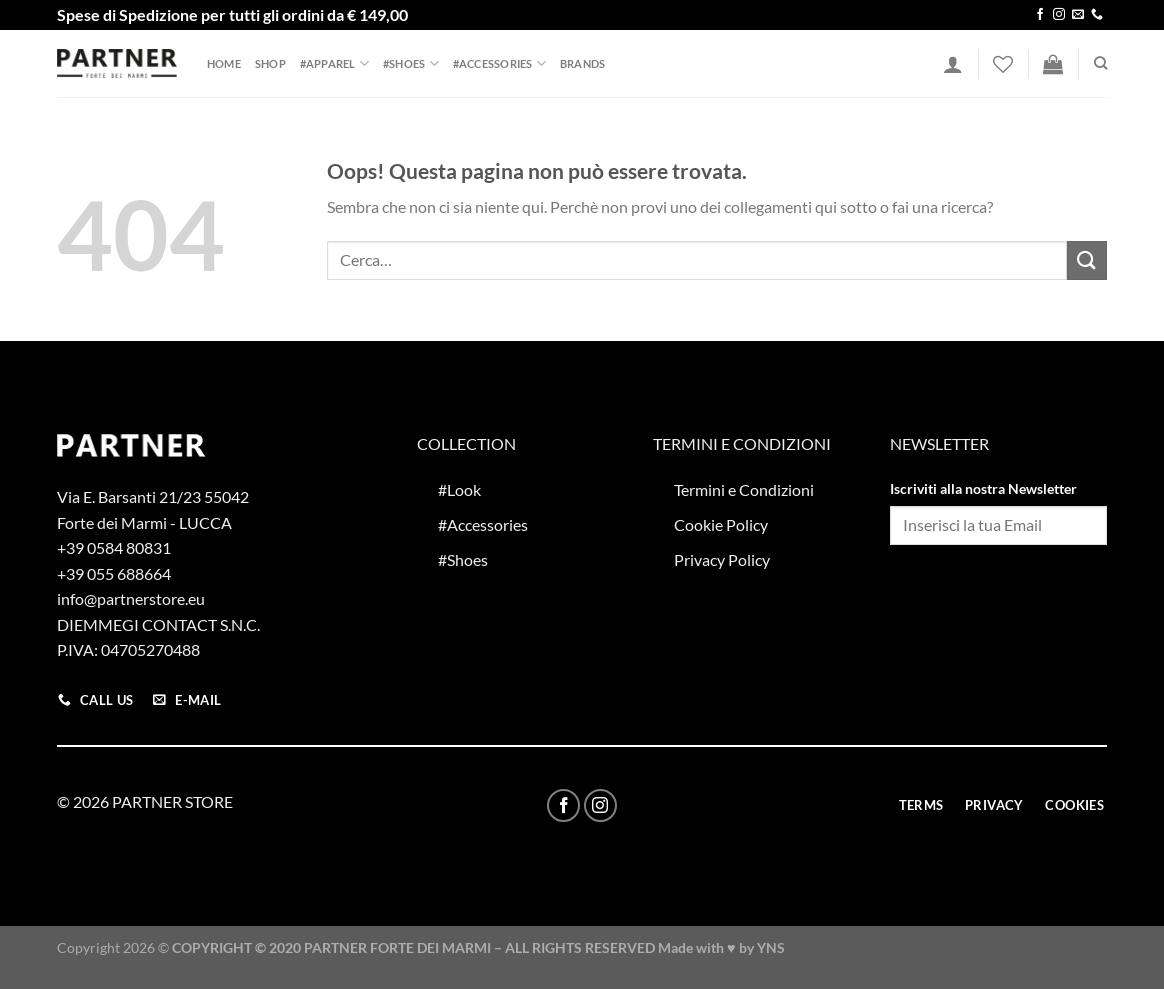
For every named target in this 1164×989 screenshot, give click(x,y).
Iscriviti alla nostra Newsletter (983, 488)
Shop (270, 63)
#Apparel (334, 63)
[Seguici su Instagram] (1059, 15)
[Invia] (1087, 260)
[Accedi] (953, 64)
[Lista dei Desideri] (1003, 64)
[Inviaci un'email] (1078, 15)
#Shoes (411, 63)
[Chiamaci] (1097, 15)
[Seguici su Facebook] (1040, 15)
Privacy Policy (722, 559)
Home (224, 63)
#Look (459, 489)
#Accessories (499, 63)
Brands (582, 63)
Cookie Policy (721, 524)
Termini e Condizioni (744, 489)
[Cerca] (1100, 63)
